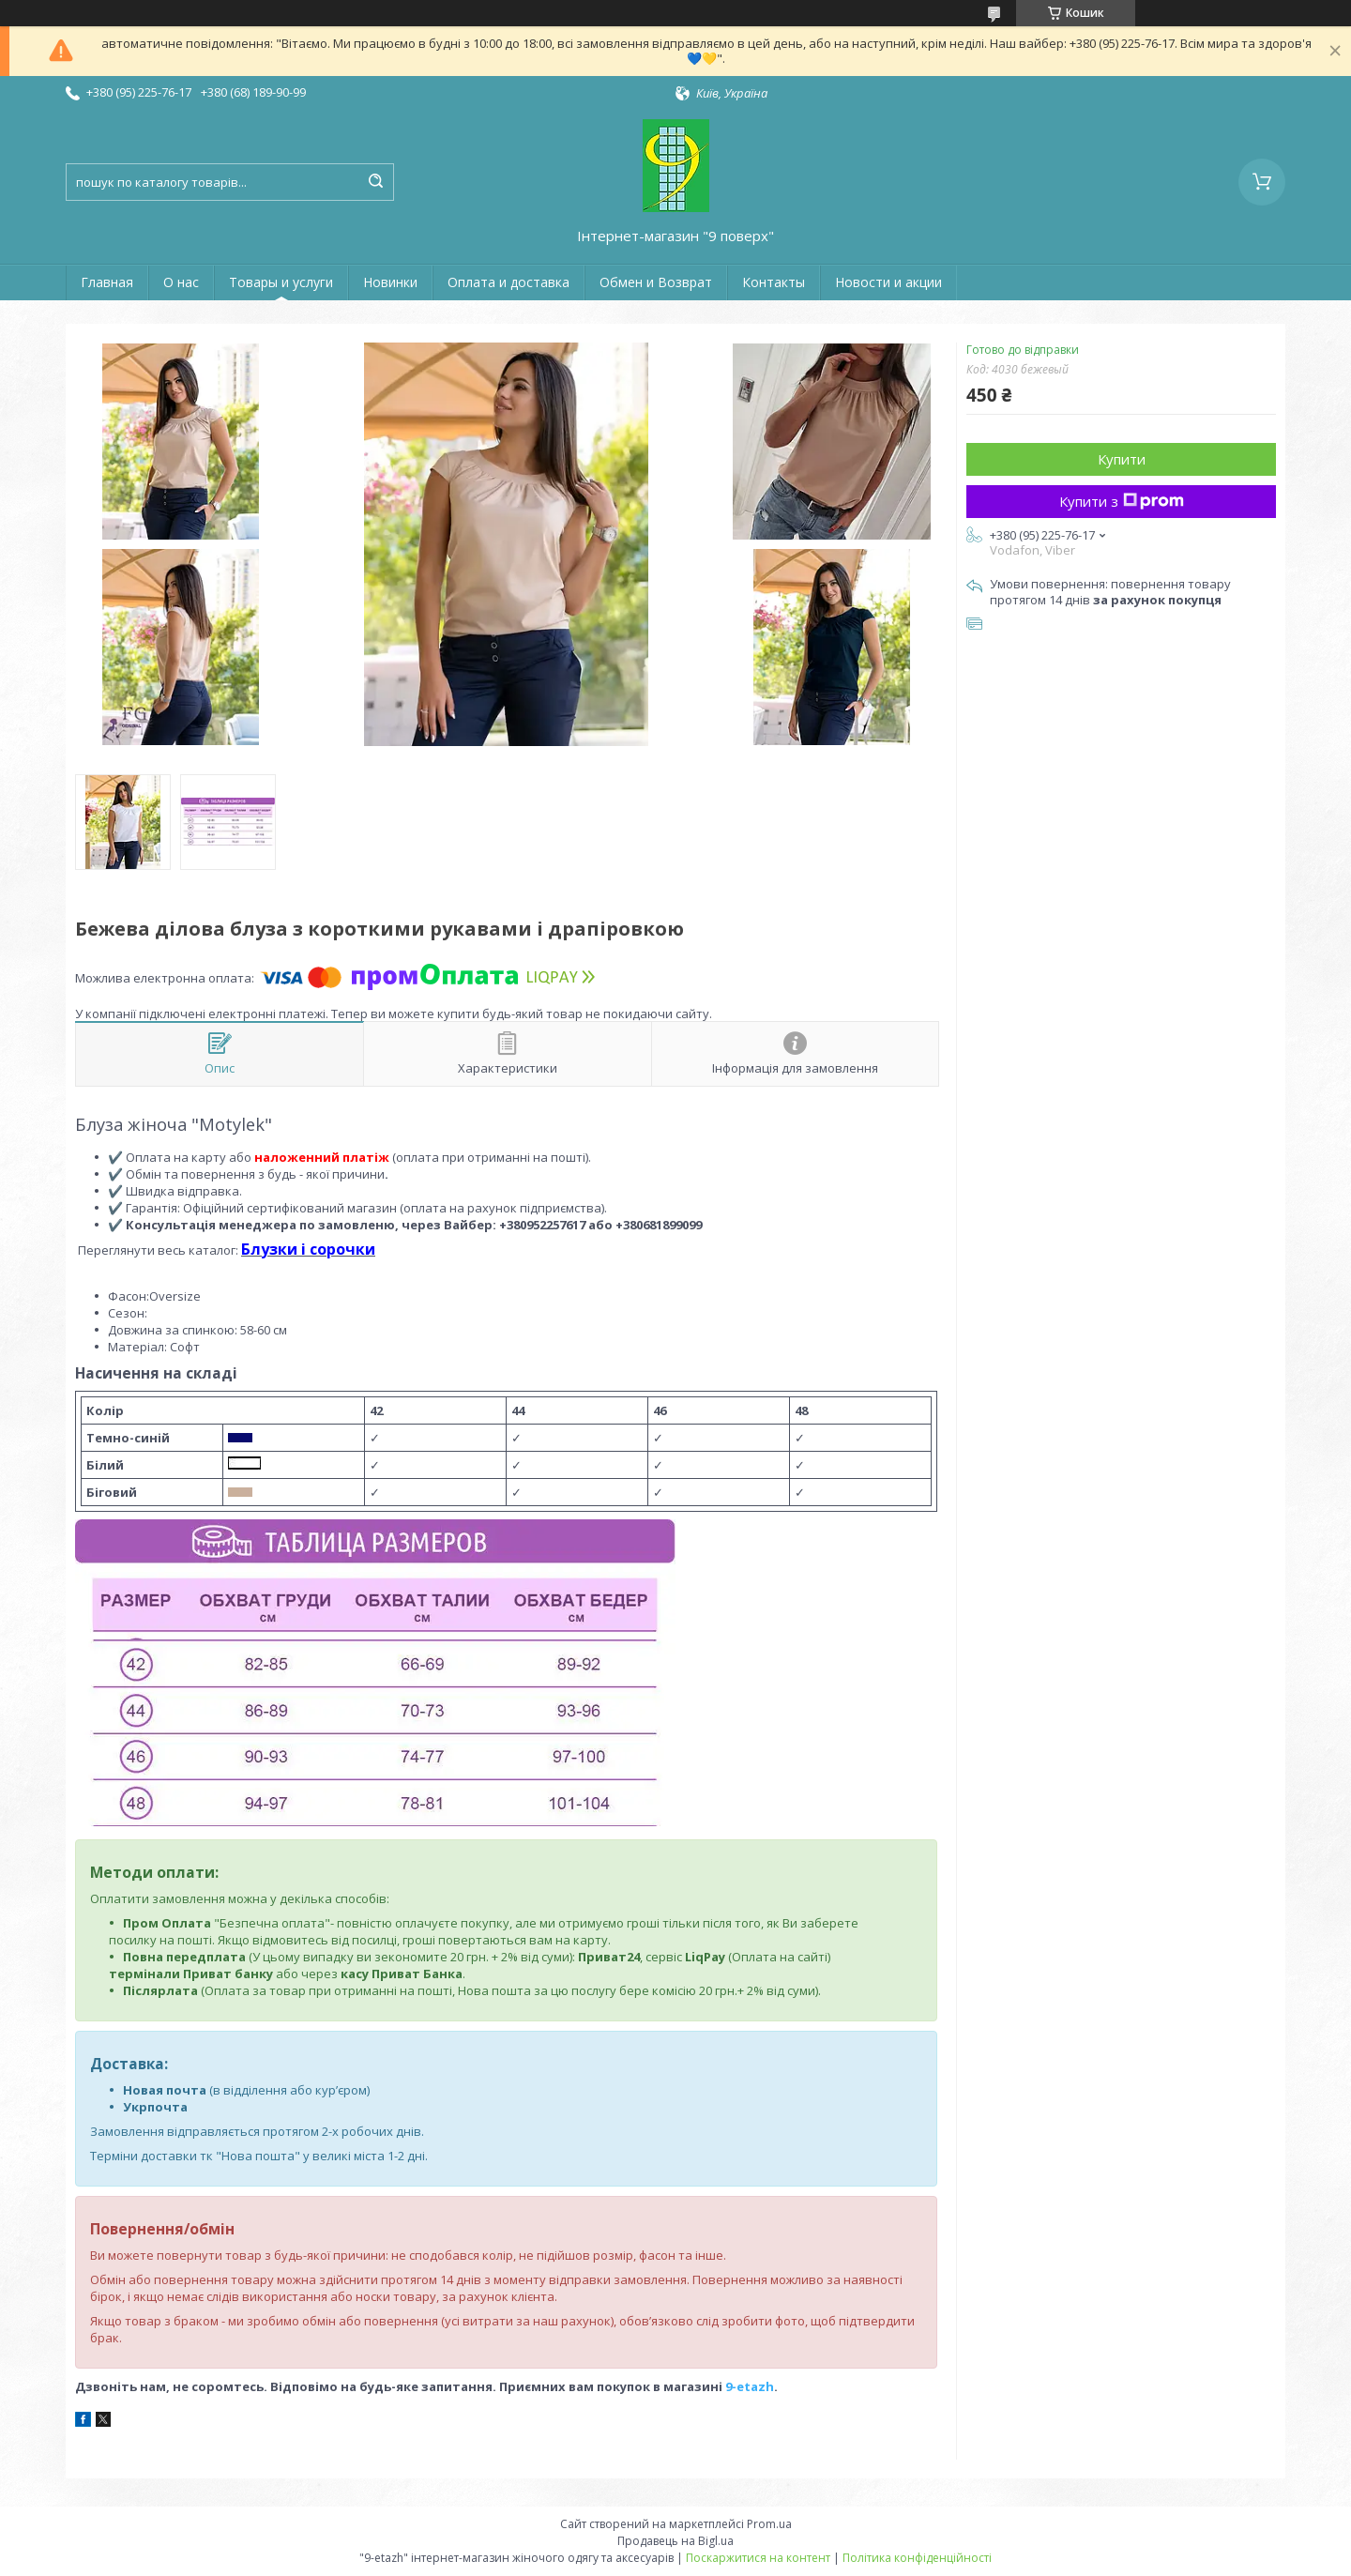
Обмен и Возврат (656, 282)
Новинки (390, 282)
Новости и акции (888, 282)
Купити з (1121, 501)
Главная (107, 282)
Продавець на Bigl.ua (675, 2541)
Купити (1122, 459)
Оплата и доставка (508, 282)
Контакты (773, 282)
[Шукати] (375, 182)
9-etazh (749, 2386)
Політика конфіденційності (917, 2558)
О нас (181, 282)
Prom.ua (769, 2524)
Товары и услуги (281, 282)
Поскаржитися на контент (758, 2558)
